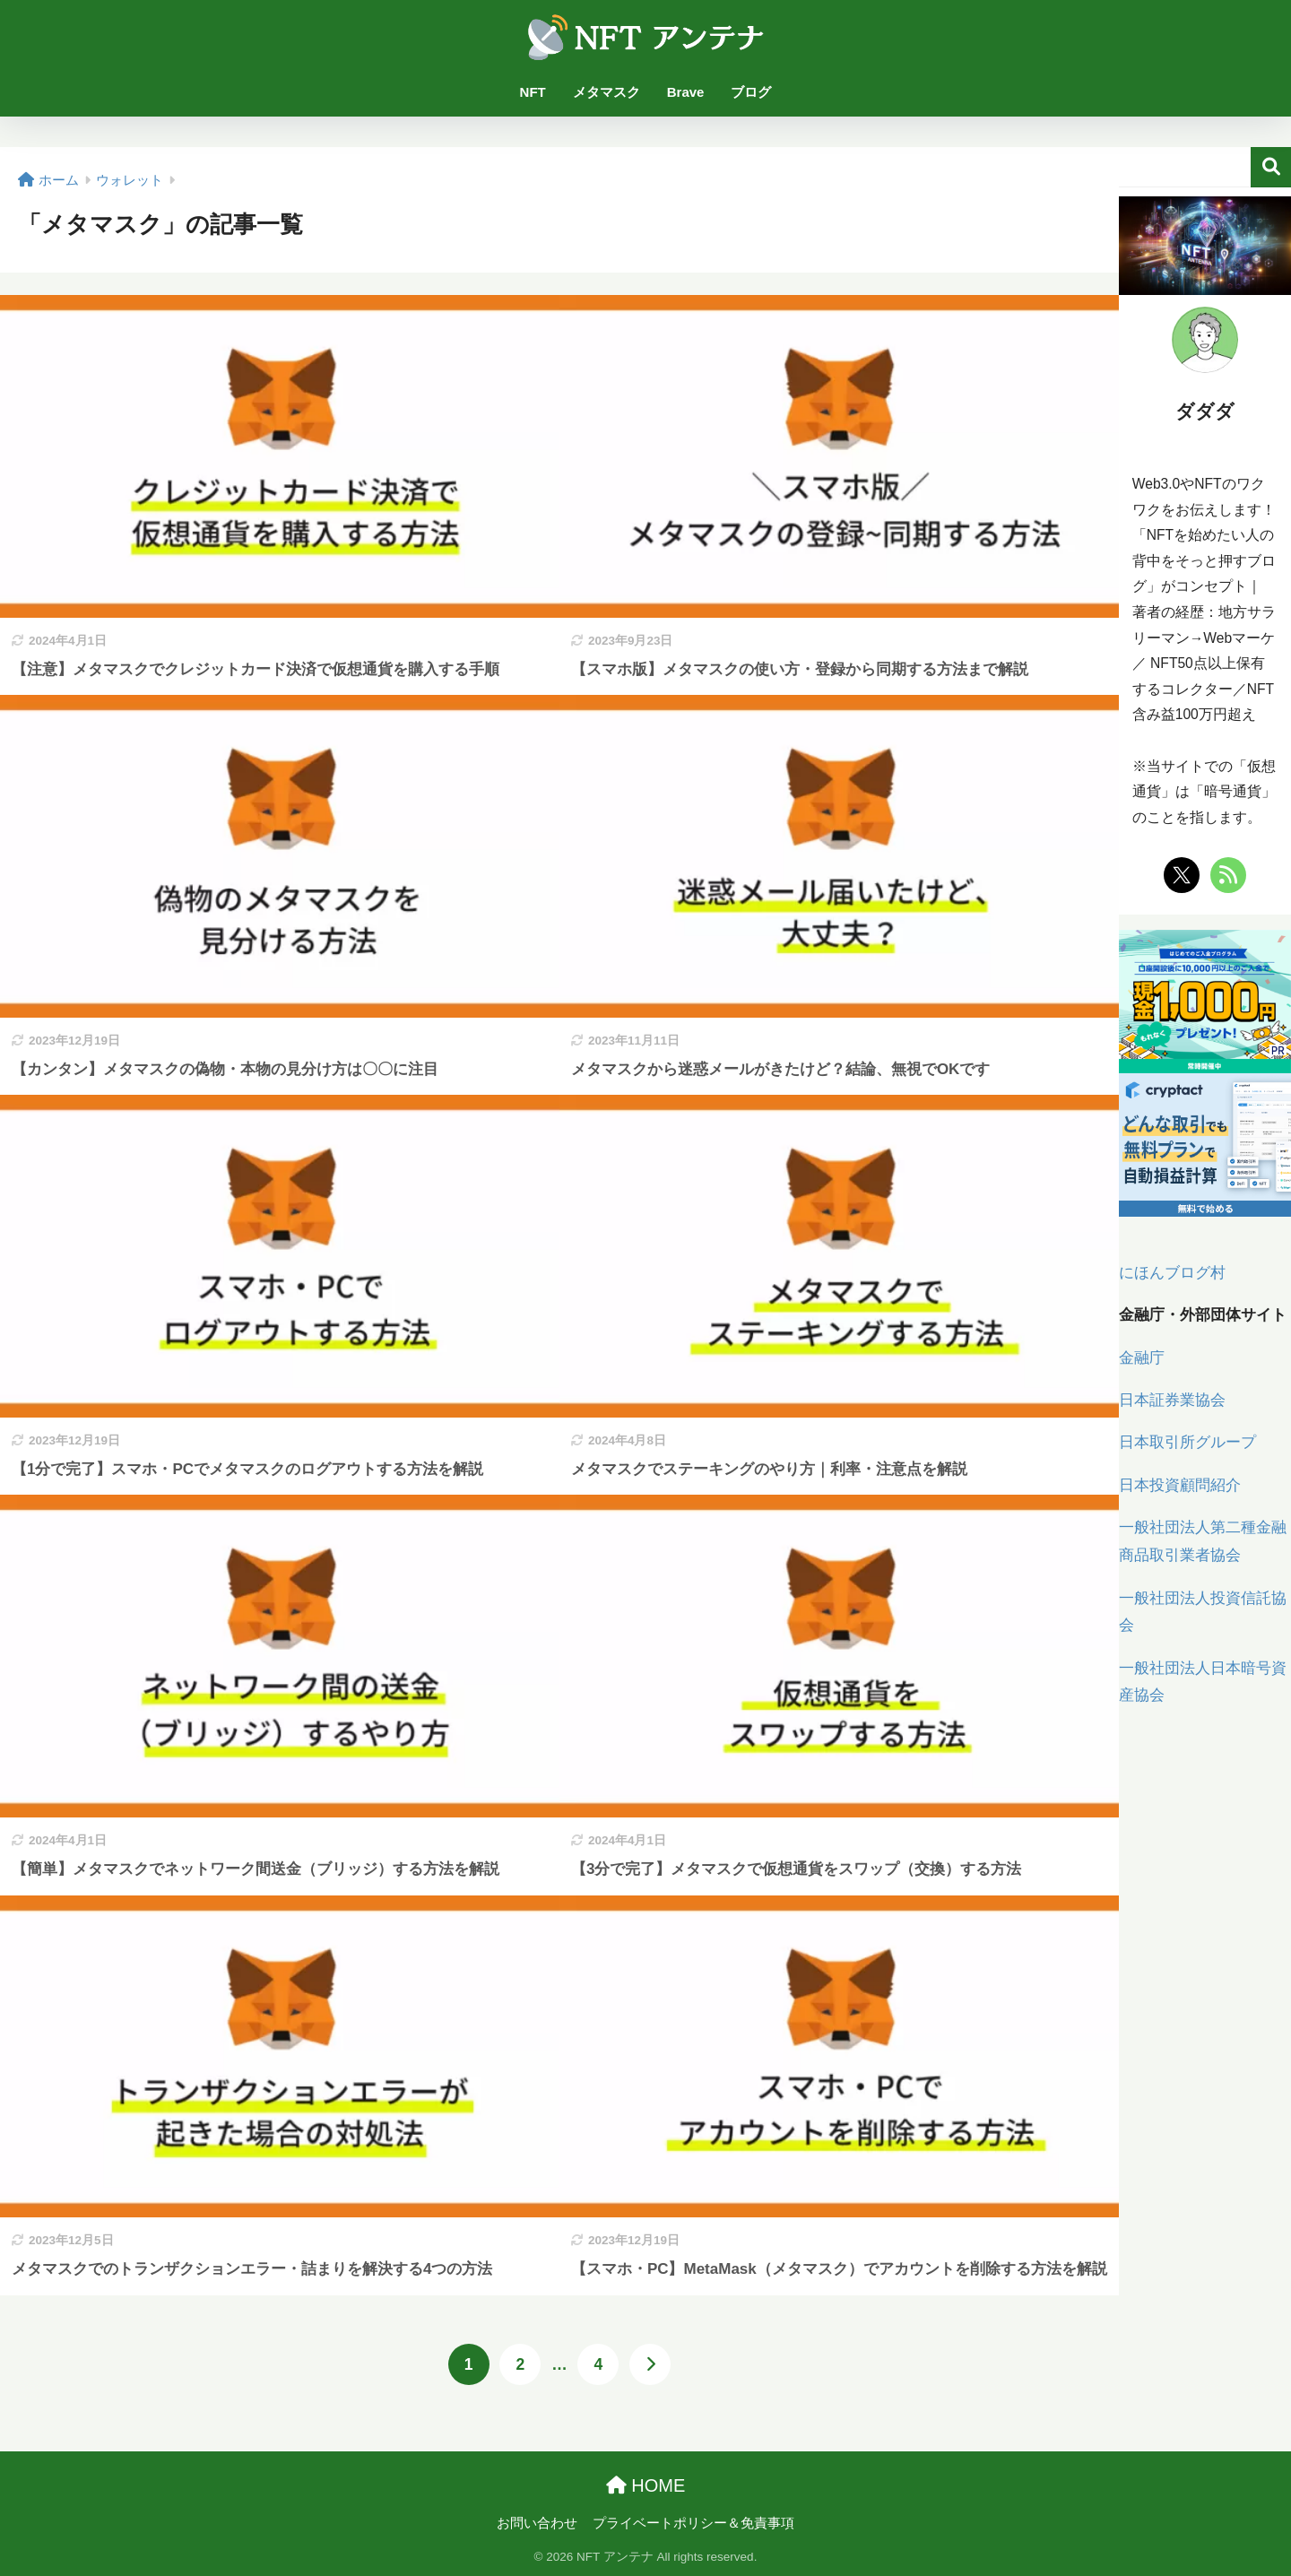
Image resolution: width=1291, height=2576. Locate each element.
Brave (686, 92)
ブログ (751, 92)
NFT (533, 92)
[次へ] (650, 2364)
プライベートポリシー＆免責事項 (693, 2523)
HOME (646, 2485)
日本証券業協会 (1172, 1400)
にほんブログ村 (1172, 1272)
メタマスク (606, 92)
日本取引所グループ (1187, 1442)
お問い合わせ (537, 2523)
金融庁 (1142, 1357)
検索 (1271, 167)
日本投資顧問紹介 (1180, 1485)
